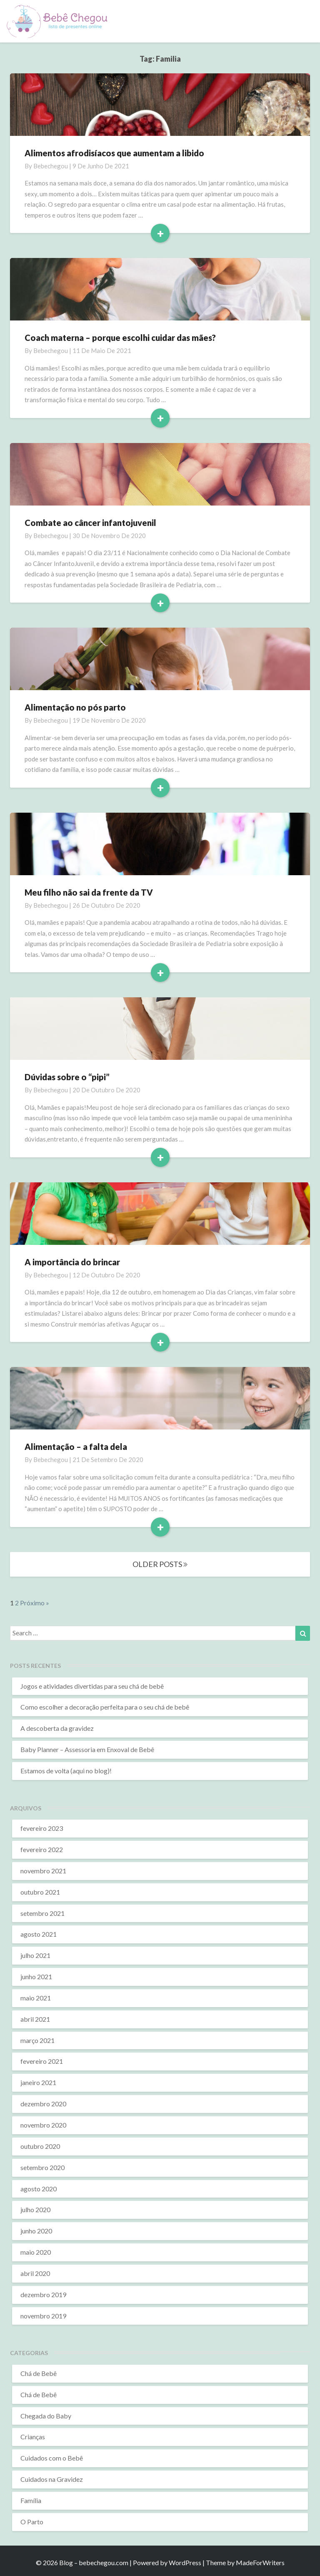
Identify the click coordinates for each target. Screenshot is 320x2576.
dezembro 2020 (43, 2104)
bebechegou (50, 166)
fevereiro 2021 (41, 2061)
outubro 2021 (40, 1892)
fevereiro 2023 (41, 1828)
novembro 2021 (43, 1871)
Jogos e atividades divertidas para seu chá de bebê (92, 1686)
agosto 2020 (38, 2189)
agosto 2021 (38, 1934)
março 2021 (37, 2040)
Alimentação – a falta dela (76, 1447)
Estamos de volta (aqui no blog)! (66, 1771)
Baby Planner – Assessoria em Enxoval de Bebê (87, 1749)
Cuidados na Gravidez (51, 2479)
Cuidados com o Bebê (51, 2458)
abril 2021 (35, 2019)
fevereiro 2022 (41, 1849)
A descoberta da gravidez (57, 1728)
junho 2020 (36, 2231)
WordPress (185, 2562)
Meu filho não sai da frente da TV (89, 892)
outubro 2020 (40, 2146)
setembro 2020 (42, 2167)
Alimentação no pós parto (75, 707)
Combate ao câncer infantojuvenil (90, 523)
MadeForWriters (260, 2562)
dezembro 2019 (43, 2294)
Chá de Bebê (38, 2373)
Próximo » (34, 1603)
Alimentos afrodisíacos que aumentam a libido (114, 153)
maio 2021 (35, 1998)
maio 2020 (35, 2252)
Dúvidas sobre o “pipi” (67, 1077)
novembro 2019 (43, 2316)
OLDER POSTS (160, 1564)
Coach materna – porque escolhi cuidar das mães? (120, 338)
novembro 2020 (43, 2125)
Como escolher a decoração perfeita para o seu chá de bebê (104, 1707)
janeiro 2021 (38, 2082)
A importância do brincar (72, 1262)
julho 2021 (35, 1955)
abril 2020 (35, 2273)
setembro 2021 (42, 1913)
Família (30, 2500)
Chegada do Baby (45, 2416)
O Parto (31, 2522)
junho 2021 (36, 1976)
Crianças (32, 2437)
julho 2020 (35, 2209)
